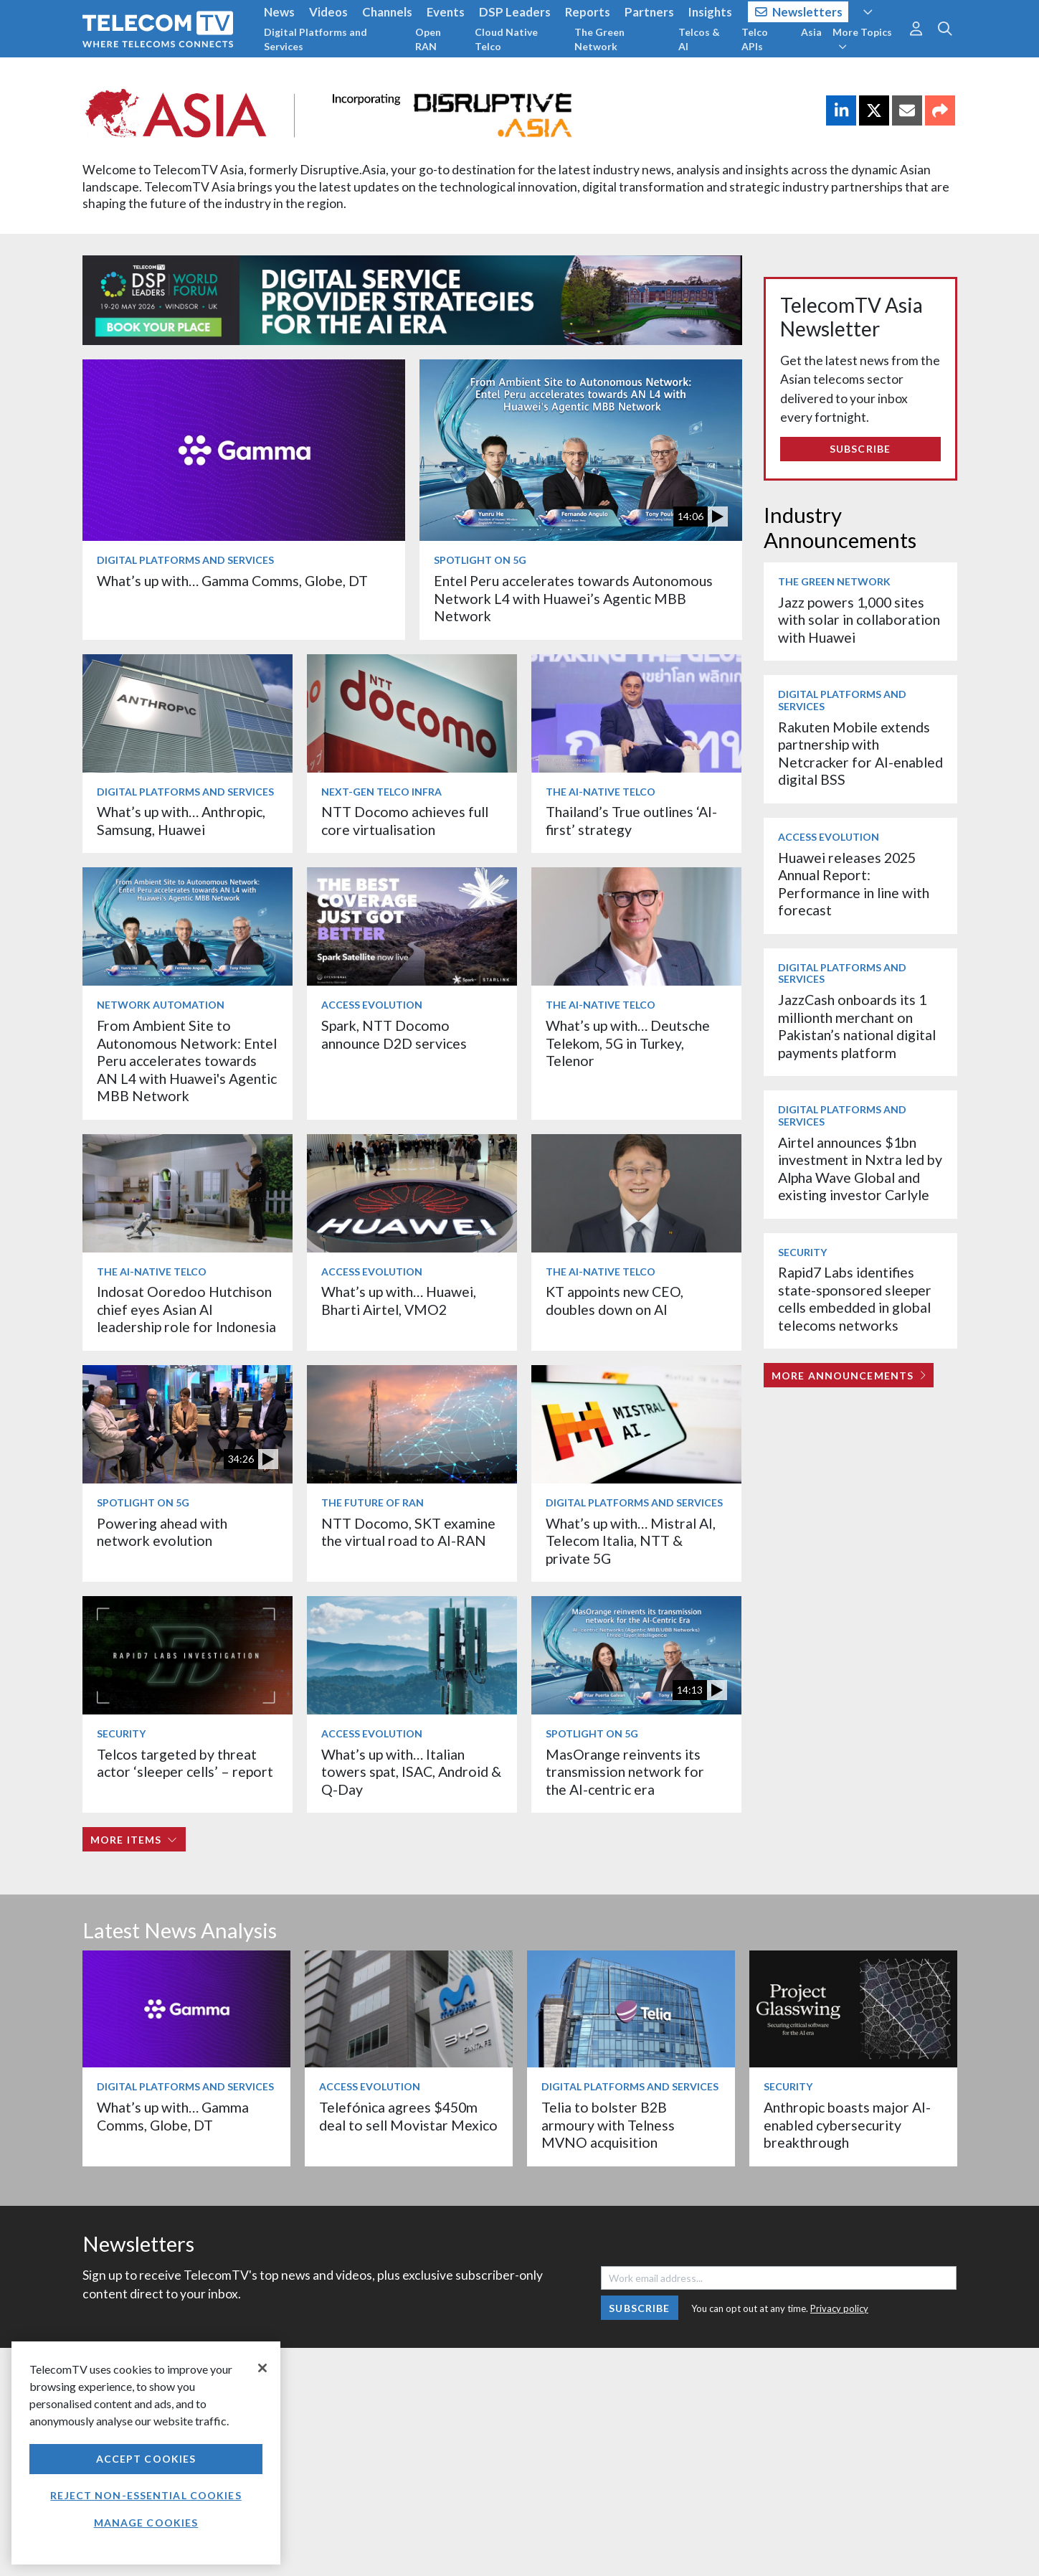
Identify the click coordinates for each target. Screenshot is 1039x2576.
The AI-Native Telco (600, 791)
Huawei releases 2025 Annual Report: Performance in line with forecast (853, 883)
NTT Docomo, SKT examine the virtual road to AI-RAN (408, 1532)
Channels (387, 11)
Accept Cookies (146, 2459)
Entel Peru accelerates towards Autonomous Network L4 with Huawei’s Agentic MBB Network (573, 598)
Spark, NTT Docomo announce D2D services (394, 1034)
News (279, 11)
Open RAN (428, 39)
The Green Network (599, 39)
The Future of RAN (372, 1502)
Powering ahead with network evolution (162, 1532)
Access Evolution (371, 1005)
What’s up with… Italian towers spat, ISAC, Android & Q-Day (411, 1772)
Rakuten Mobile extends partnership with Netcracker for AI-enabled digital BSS (860, 753)
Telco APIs (754, 39)
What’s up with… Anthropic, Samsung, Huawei (181, 820)
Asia (811, 32)
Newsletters (799, 11)
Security (121, 1733)
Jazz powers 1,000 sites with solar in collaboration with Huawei (859, 620)
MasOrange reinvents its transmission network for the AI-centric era (625, 1772)
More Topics (862, 39)
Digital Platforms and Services (315, 39)
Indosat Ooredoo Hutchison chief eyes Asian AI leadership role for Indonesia (186, 1309)
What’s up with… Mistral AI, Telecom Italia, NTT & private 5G (631, 1541)
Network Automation (160, 1005)
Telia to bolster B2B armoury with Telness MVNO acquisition (608, 2125)
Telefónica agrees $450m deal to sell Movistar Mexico (408, 2116)
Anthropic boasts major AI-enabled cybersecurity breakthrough (847, 2125)
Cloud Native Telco (506, 39)
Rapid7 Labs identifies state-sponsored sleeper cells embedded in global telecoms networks (854, 1298)
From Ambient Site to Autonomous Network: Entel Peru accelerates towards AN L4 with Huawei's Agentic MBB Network (187, 1060)
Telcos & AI (699, 39)
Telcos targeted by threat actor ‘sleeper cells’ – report (185, 1763)
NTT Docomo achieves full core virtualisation (404, 820)
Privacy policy (839, 2308)
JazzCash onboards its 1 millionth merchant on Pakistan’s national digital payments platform (857, 1025)
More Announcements (849, 1375)
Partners (649, 11)
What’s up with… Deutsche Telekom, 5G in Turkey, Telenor (628, 1043)
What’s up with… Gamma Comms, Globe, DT (232, 580)
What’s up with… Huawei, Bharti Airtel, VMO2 (398, 1300)
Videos (328, 11)
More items (133, 1840)
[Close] (262, 2368)
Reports (587, 11)
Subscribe (860, 449)
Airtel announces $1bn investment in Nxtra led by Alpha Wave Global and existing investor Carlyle (860, 1168)
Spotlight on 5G (480, 560)
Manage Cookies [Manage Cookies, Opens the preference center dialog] (146, 2522)
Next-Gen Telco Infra (381, 791)
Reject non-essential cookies (145, 2495)
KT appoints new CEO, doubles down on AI (614, 1300)
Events (446, 11)
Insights (710, 11)
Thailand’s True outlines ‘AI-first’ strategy (631, 820)
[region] (145, 2453)
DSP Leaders (515, 11)
